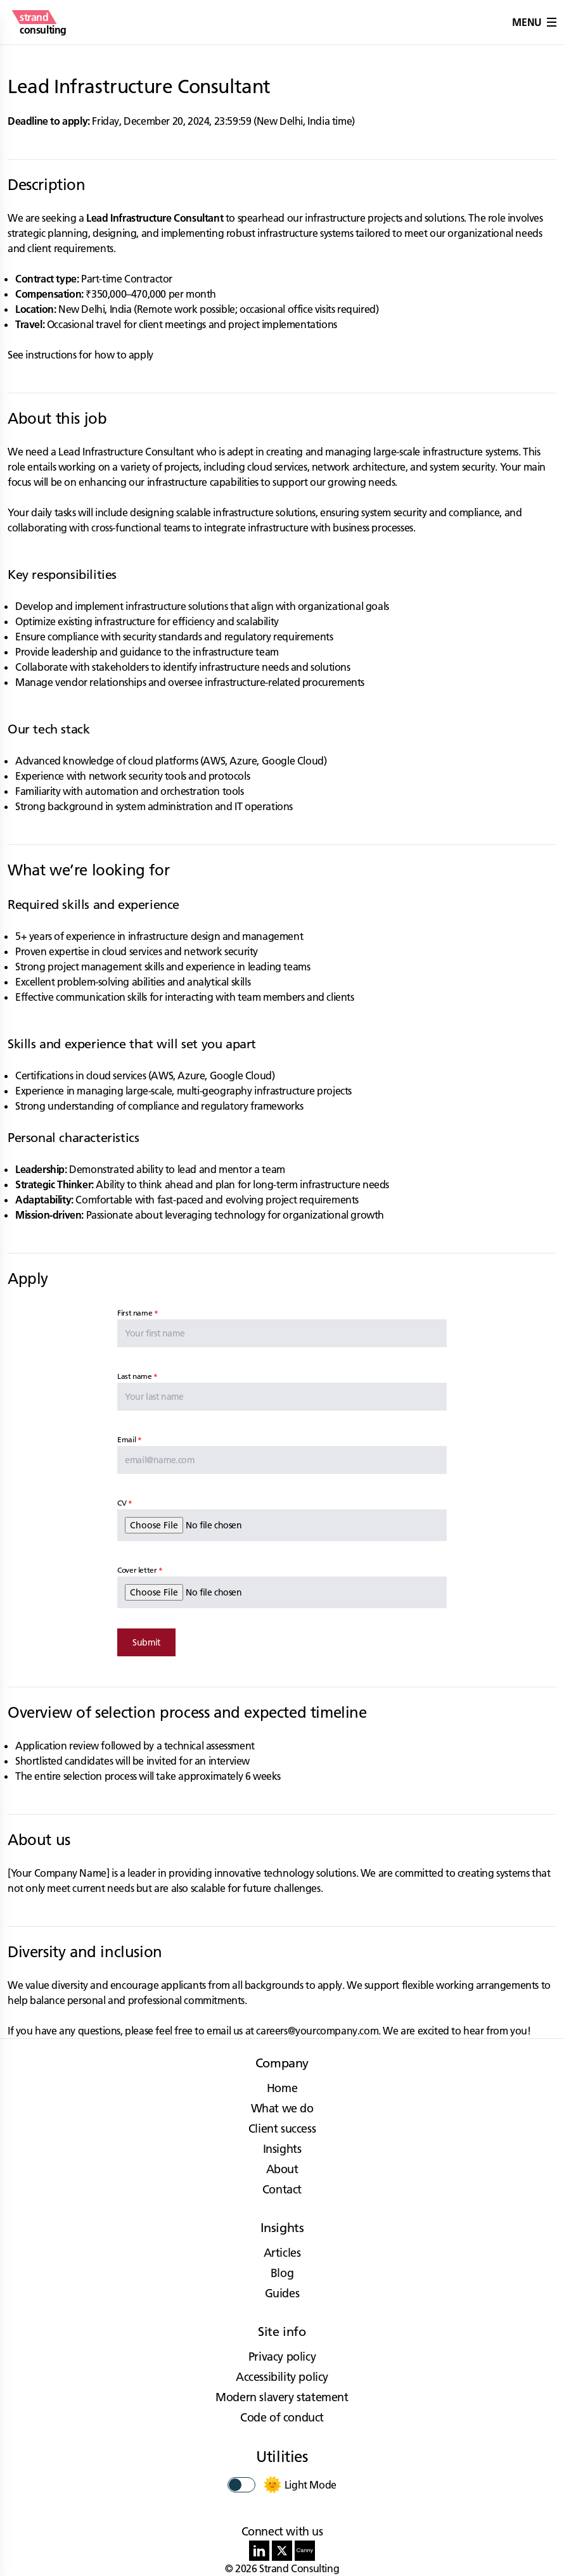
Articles (282, 2252)
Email (126, 1439)
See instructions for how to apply (80, 354)
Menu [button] (534, 22)
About (282, 2169)
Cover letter (137, 1570)
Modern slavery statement (281, 2397)
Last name (134, 1376)
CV (121, 1502)
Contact (282, 2189)
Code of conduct (282, 2417)
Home (282, 2088)
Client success (282, 2128)
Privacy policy (282, 2356)
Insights (282, 2148)
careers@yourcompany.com (317, 2030)
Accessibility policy (282, 2377)
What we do (282, 2108)
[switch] (241, 2484)
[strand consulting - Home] (43, 22)
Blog (282, 2273)
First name (134, 1312)
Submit (146, 1642)
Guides (282, 2293)
